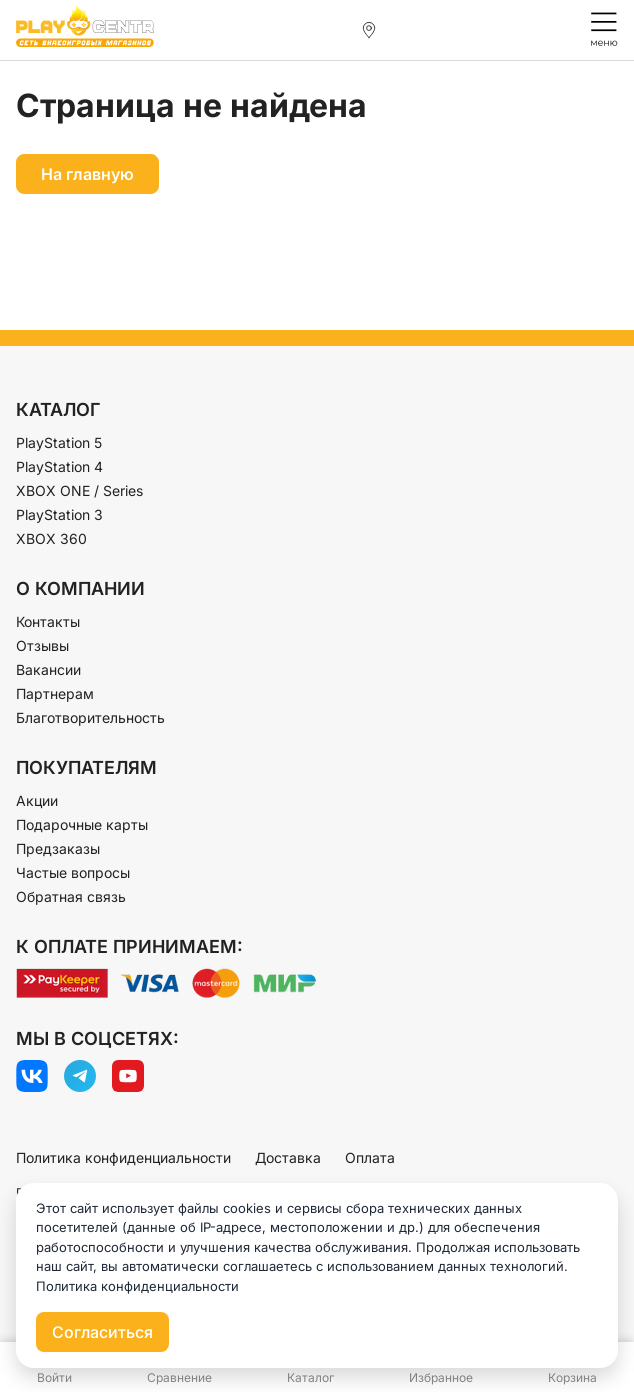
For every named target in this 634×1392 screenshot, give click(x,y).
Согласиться (102, 1332)
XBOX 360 (51, 538)
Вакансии (48, 669)
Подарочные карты (82, 824)
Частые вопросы (73, 872)
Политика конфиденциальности (123, 1157)
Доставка (288, 1157)
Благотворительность (90, 717)
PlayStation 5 (59, 442)
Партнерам (55, 693)
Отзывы (42, 645)
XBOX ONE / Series (79, 490)
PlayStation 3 (59, 514)
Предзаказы (58, 848)
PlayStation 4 (59, 466)
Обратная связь (71, 896)
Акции (37, 800)
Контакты (48, 621)
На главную (87, 174)
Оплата (370, 1157)
